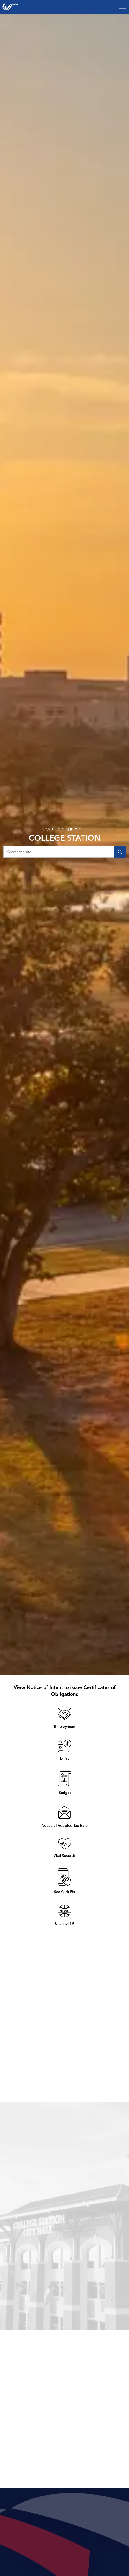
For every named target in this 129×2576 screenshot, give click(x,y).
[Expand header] (122, 7)
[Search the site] (64, 852)
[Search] (120, 852)
